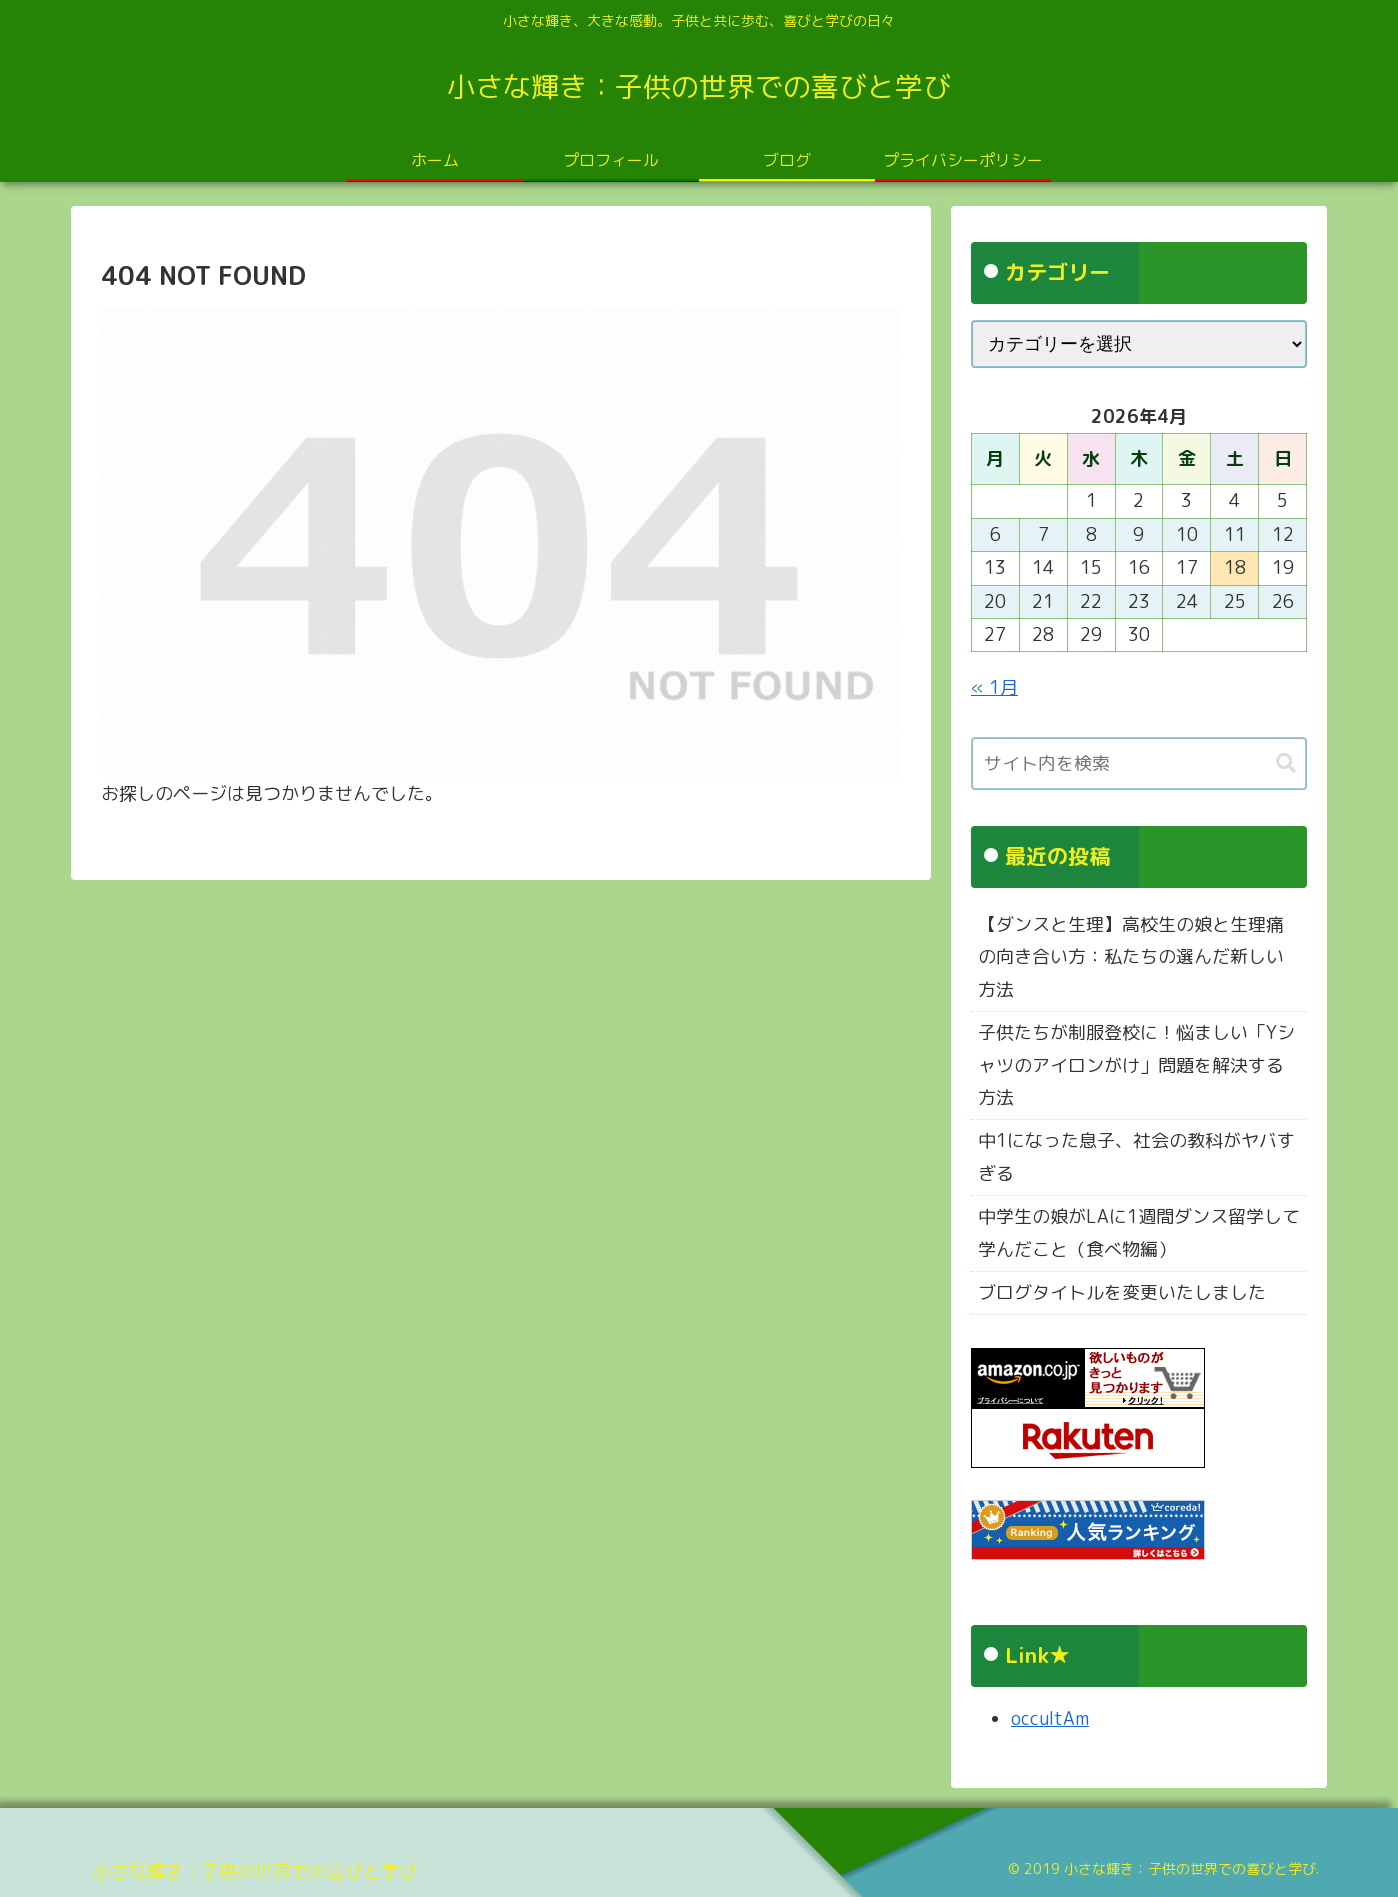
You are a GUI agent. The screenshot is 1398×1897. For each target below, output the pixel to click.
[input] (1139, 763)
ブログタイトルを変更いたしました (1122, 1292)
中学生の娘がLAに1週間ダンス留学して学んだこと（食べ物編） (1139, 1232)
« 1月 (994, 687)
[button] (1286, 763)
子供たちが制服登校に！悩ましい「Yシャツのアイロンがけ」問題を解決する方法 (1136, 1065)
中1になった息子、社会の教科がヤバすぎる (1136, 1156)
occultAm (1050, 1718)
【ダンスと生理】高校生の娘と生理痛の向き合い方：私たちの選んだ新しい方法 (1131, 957)
